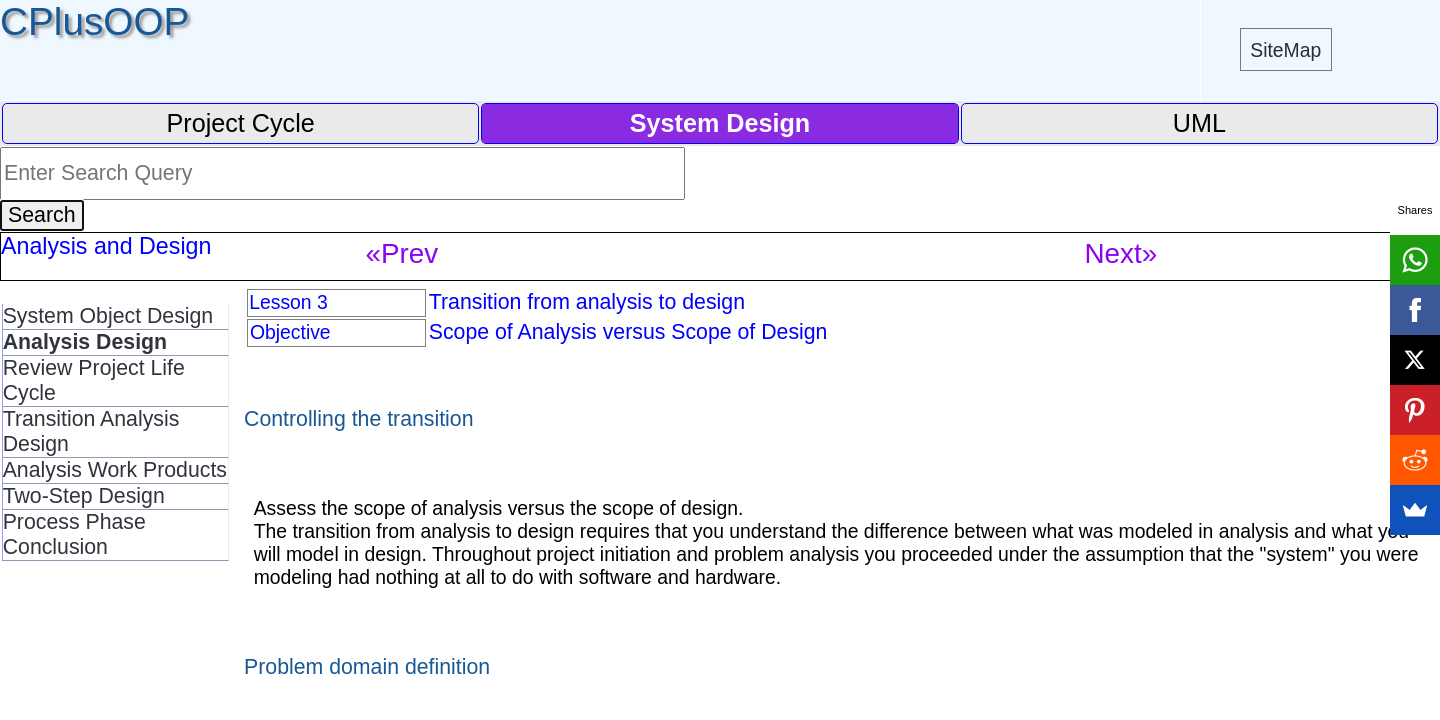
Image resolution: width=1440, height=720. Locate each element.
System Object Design (108, 316)
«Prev (402, 253)
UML (1199, 123)
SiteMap (1285, 50)
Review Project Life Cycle (94, 380)
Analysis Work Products (115, 470)
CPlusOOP (94, 21)
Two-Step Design (84, 496)
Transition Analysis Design (91, 431)
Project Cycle (241, 123)
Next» (1121, 253)
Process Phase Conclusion (74, 534)
